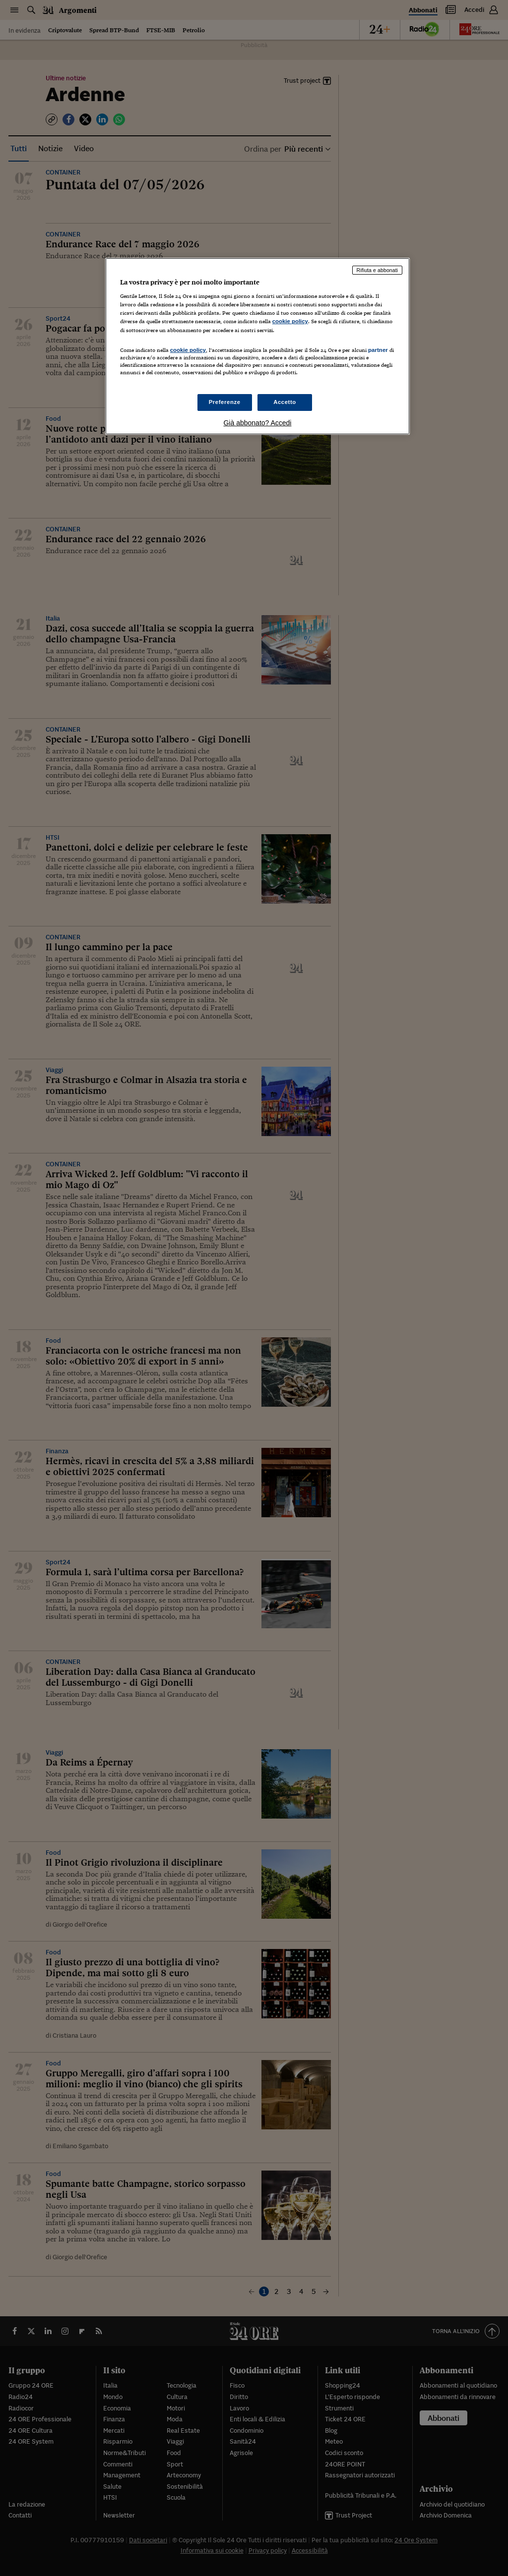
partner (378, 350)
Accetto (284, 402)
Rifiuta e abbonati (377, 270)
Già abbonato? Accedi (257, 423)
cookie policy (290, 321)
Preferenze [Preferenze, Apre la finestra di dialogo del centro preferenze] (225, 402)
